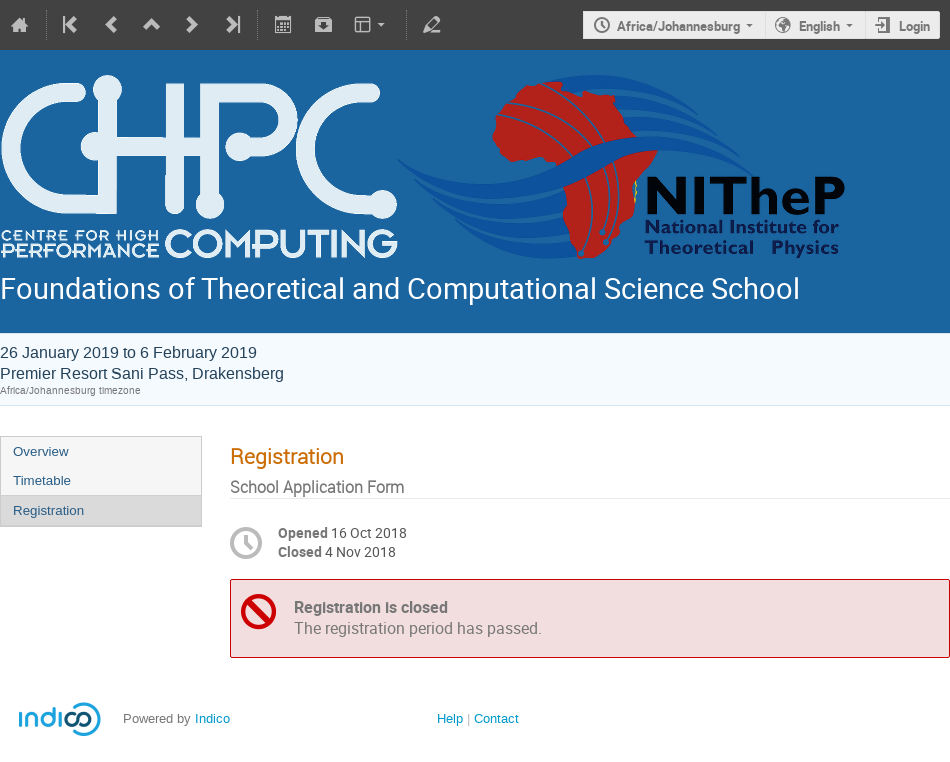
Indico (212, 718)
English (819, 26)
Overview (41, 451)
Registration (48, 510)
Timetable (42, 480)
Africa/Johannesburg (678, 26)
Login (914, 26)
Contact (496, 718)
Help (450, 718)
